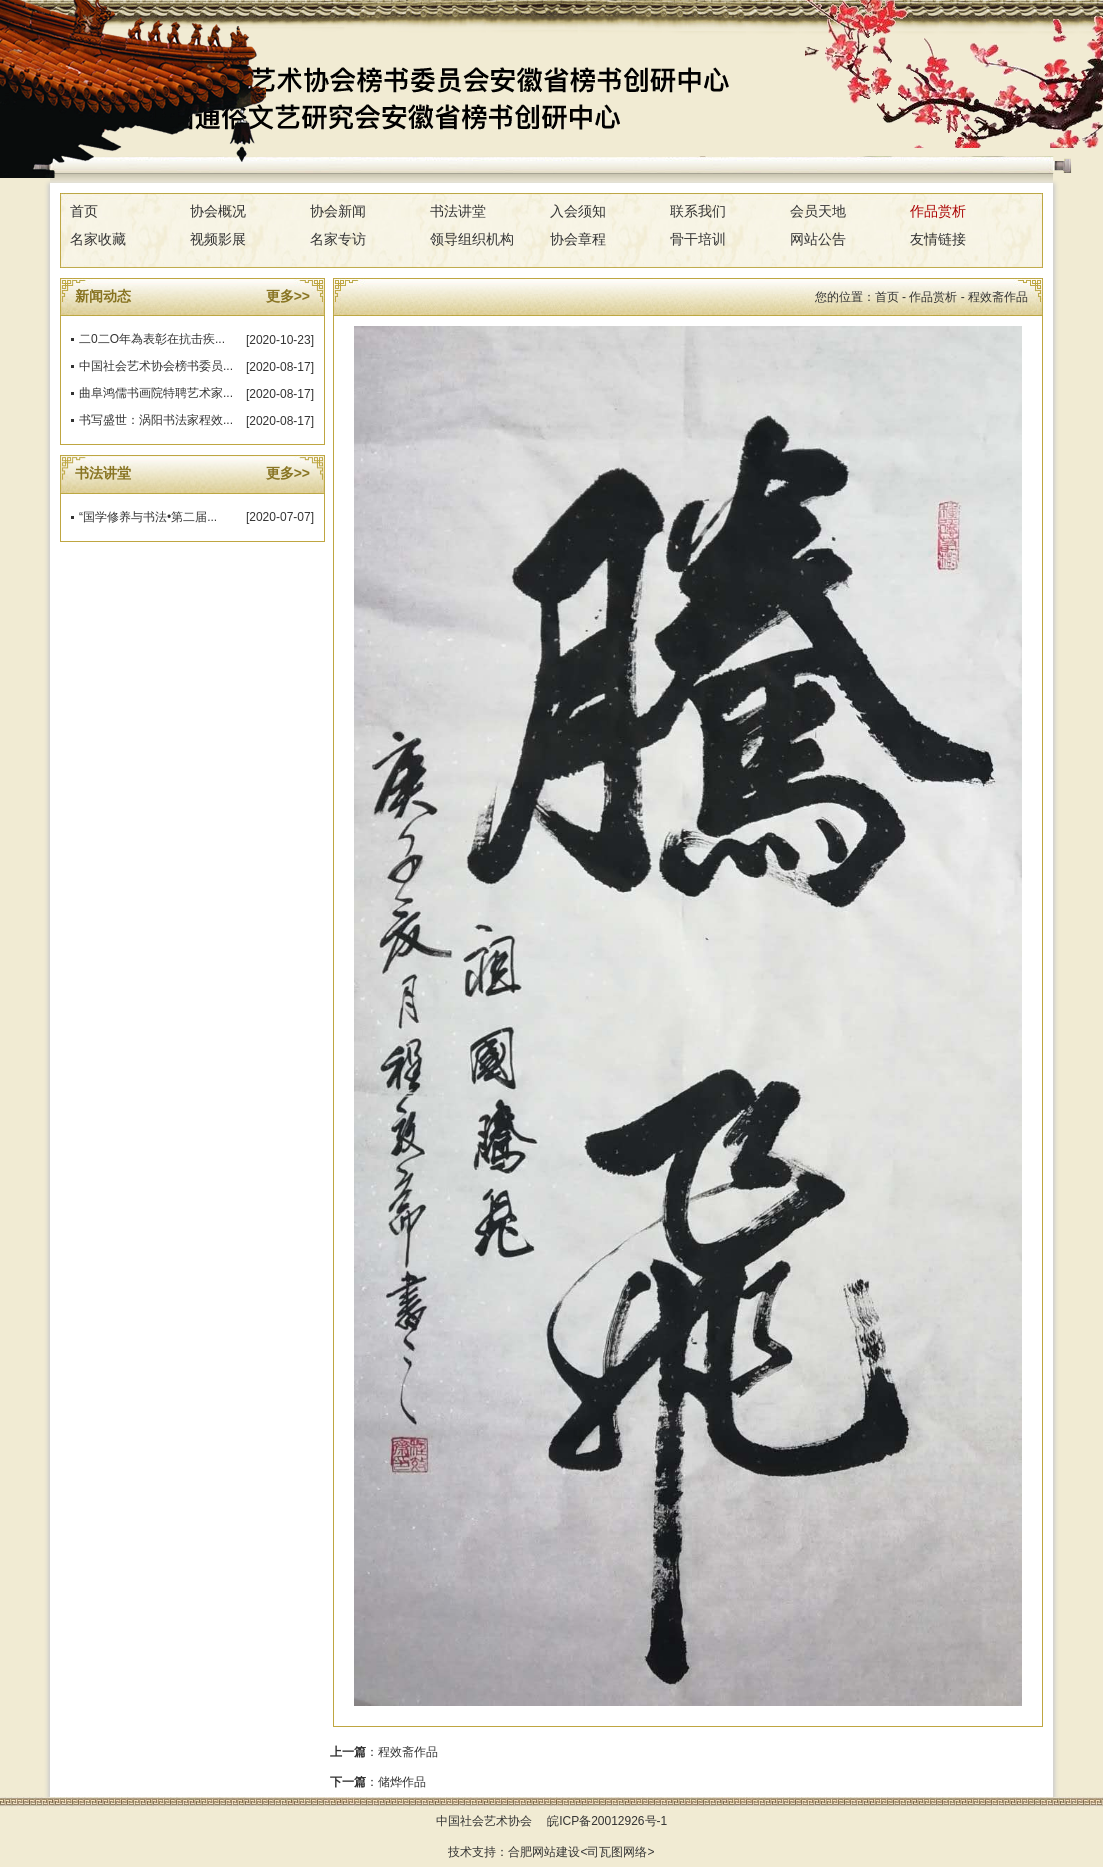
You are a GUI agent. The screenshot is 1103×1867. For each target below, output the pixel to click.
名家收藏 (98, 239)
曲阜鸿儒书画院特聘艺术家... (156, 393)
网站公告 (818, 239)
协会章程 (578, 239)
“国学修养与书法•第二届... (148, 517)
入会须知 (578, 211)
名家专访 (338, 239)
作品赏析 (938, 211)
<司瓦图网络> (617, 1852)
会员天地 (818, 211)
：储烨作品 (378, 1782)
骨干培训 (698, 239)
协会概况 (218, 211)
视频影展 (218, 239)
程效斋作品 (998, 297)
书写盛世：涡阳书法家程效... (156, 420)
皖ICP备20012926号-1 (607, 1821)
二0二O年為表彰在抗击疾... (152, 339)
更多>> (288, 296)
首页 (84, 211)
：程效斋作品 (384, 1752)
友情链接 (938, 239)
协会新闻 (338, 211)
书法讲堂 (458, 211)
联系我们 (698, 211)
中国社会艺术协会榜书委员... (156, 366)
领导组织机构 (472, 239)
